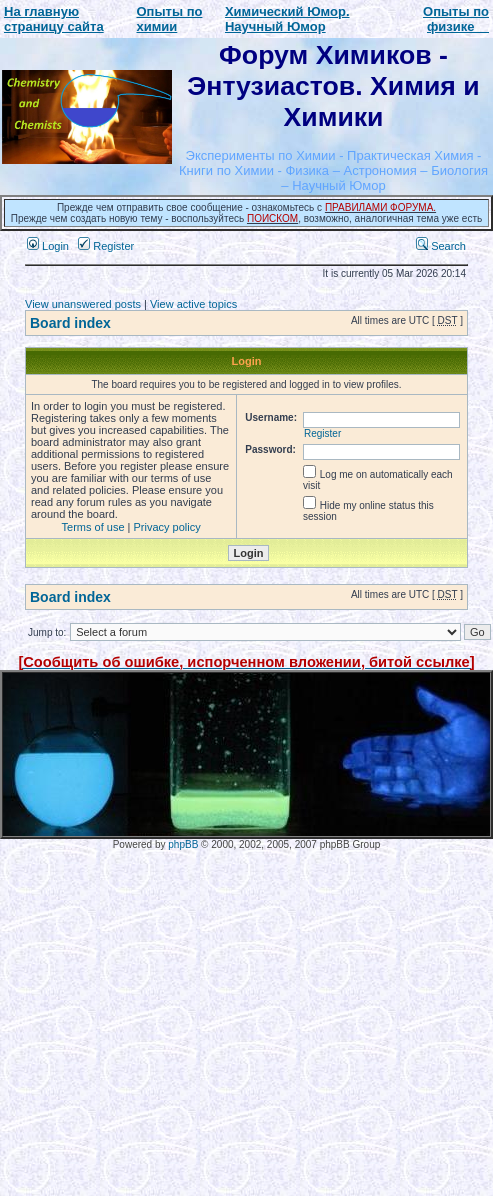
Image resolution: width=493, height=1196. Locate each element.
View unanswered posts (83, 304)
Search (441, 246)
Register (106, 246)
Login (48, 246)
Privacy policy (167, 527)
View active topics (193, 304)
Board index (70, 323)
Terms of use (93, 527)
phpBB (183, 844)
